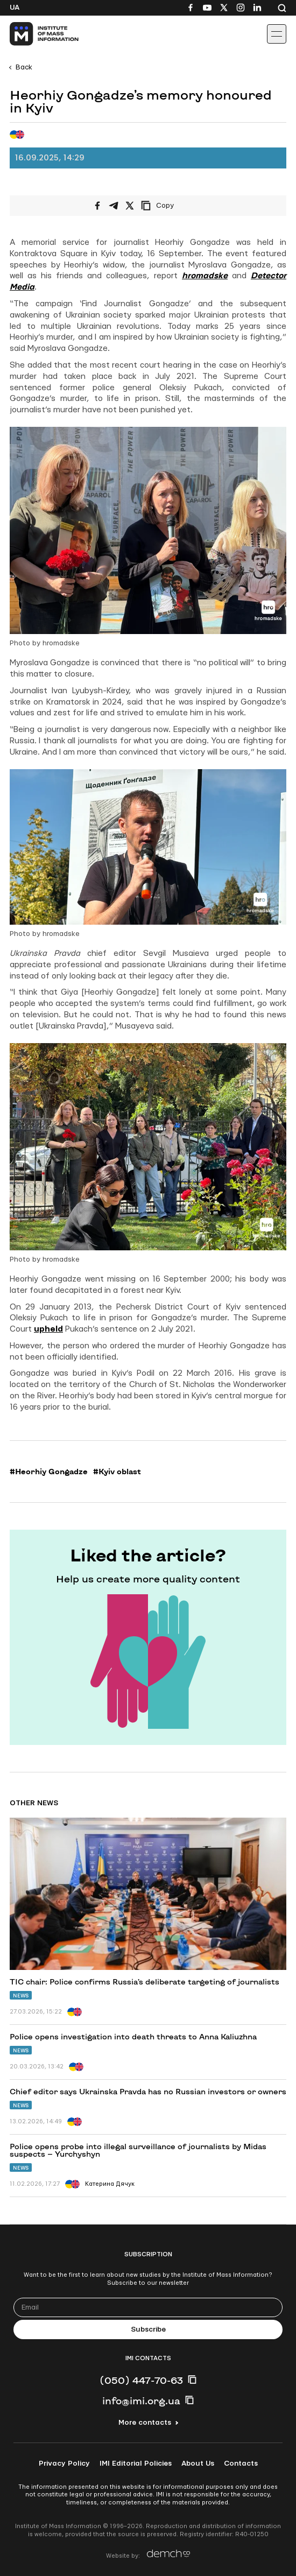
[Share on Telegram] (113, 205)
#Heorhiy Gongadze (49, 1471)
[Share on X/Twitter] (130, 205)
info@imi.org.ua (141, 2400)
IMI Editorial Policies (136, 2463)
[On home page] (32, 34)
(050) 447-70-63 (141, 2380)
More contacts (144, 2422)
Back (24, 67)
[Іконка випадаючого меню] (276, 34)
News (21, 1995)
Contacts (241, 2463)
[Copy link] (172, 205)
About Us (197, 2463)
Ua (14, 7)
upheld (48, 1329)
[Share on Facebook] (97, 205)
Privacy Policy (64, 2463)
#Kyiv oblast (117, 1471)
